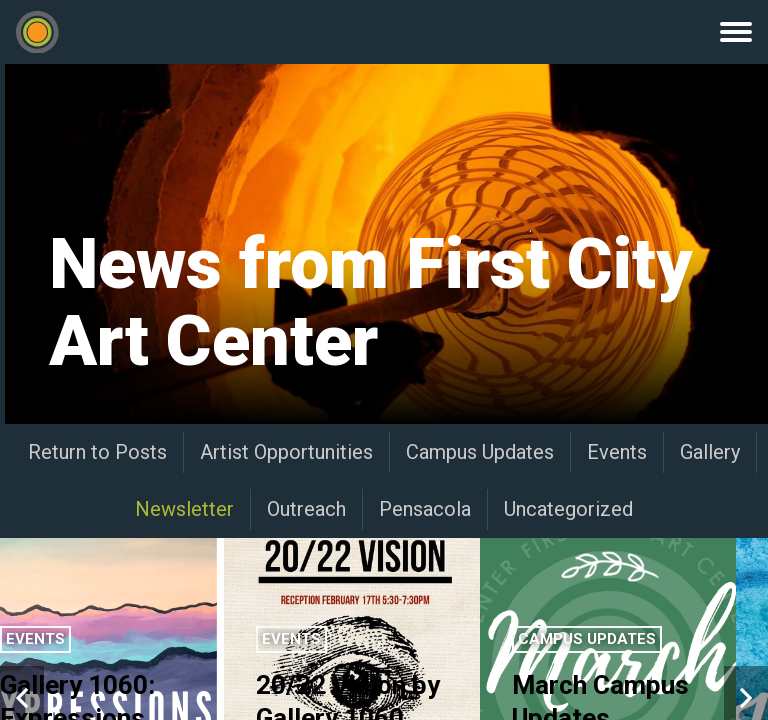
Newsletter (184, 509)
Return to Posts (97, 452)
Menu (736, 32)
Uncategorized (568, 509)
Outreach (306, 509)
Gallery (710, 452)
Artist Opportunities (286, 452)
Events (617, 452)
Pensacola (425, 509)
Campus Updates (480, 452)
